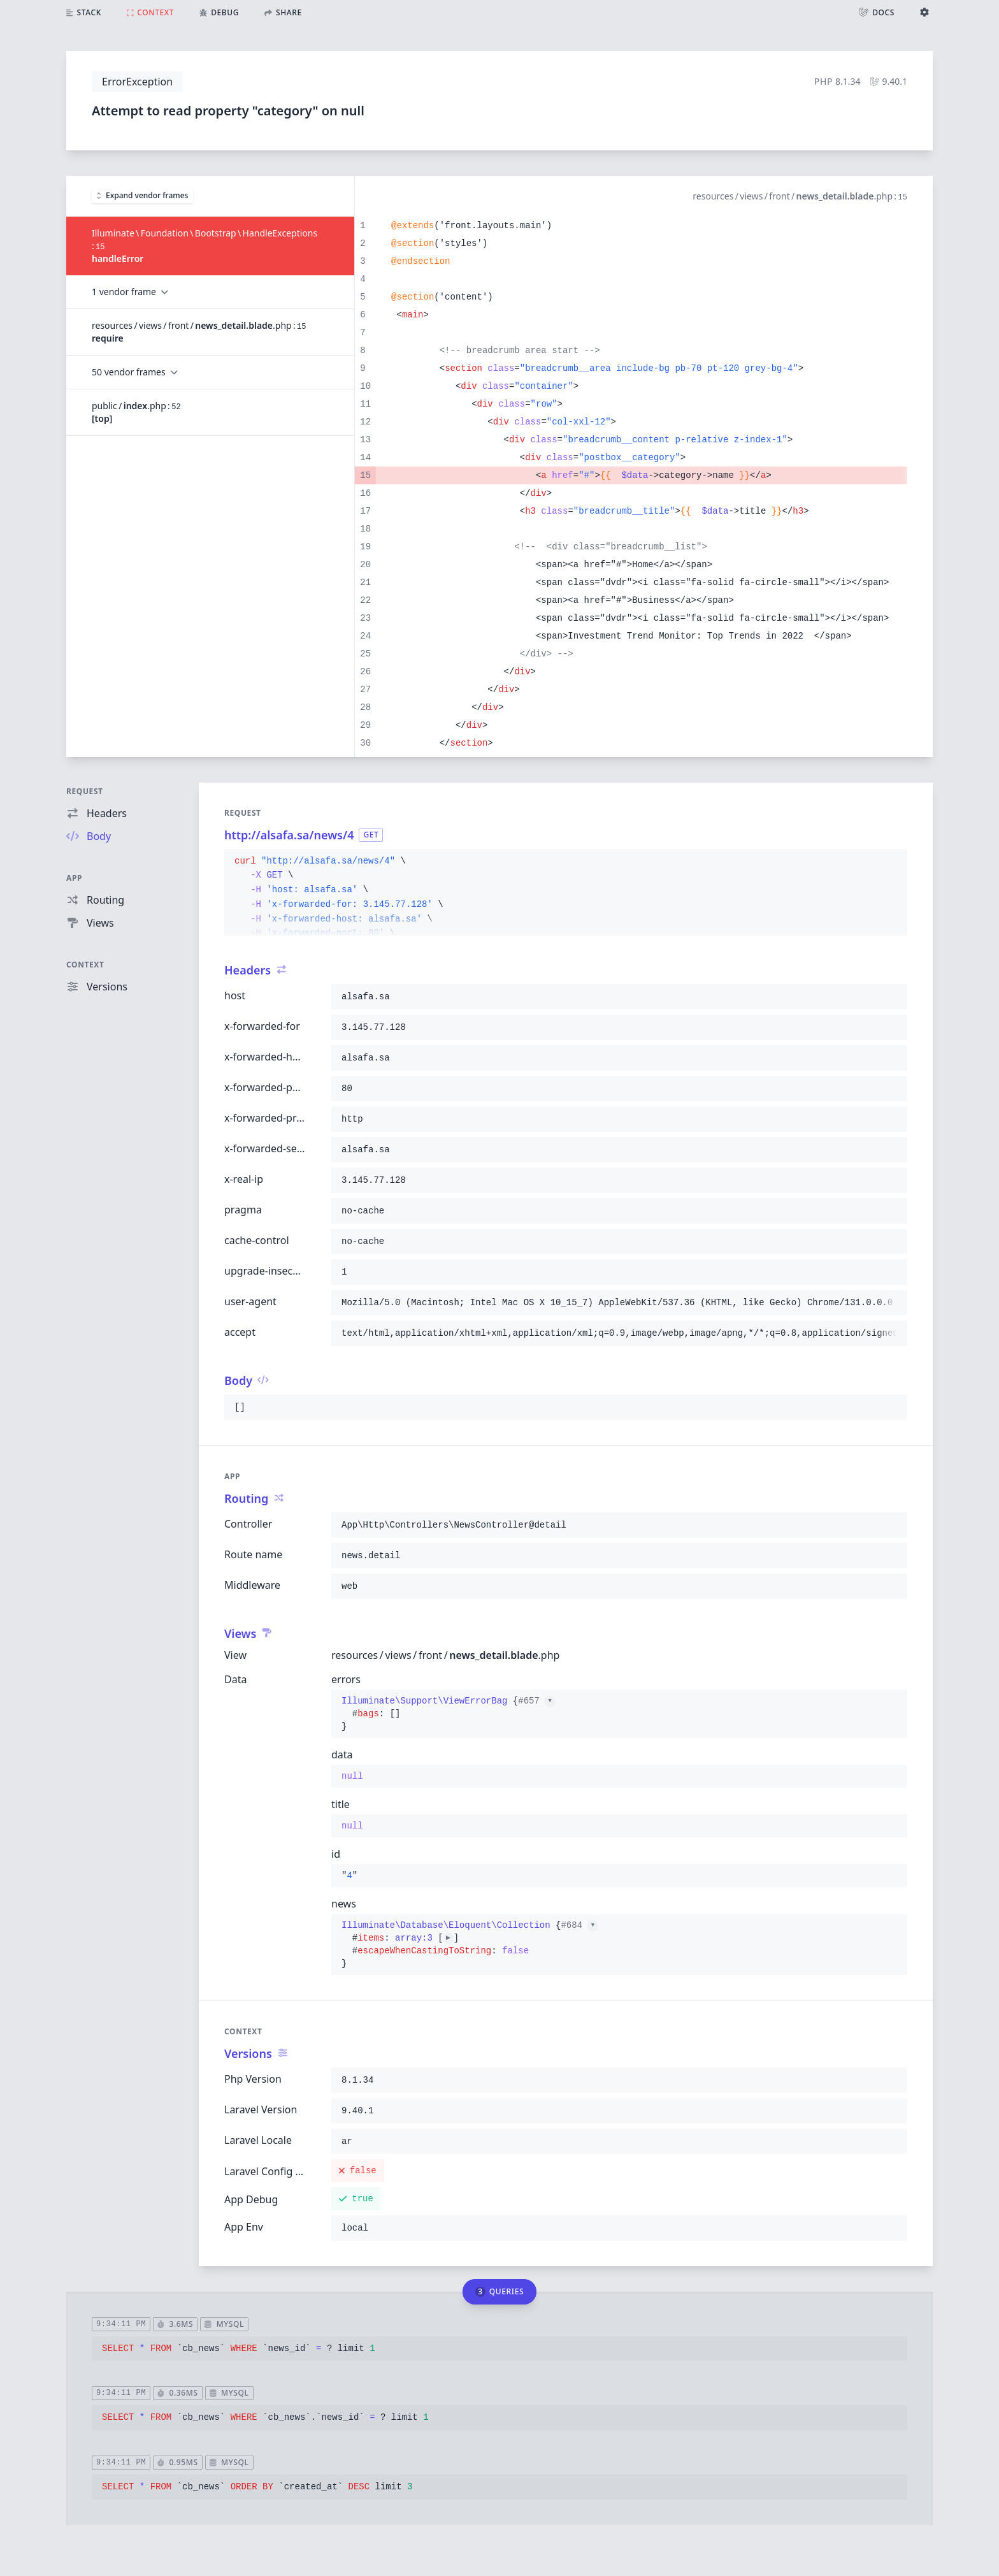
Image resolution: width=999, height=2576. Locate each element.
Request (84, 791)
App (74, 877)
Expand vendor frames (142, 195)
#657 (536, 1701)
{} (448, 1714)
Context (85, 964)
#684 (579, 1925)
